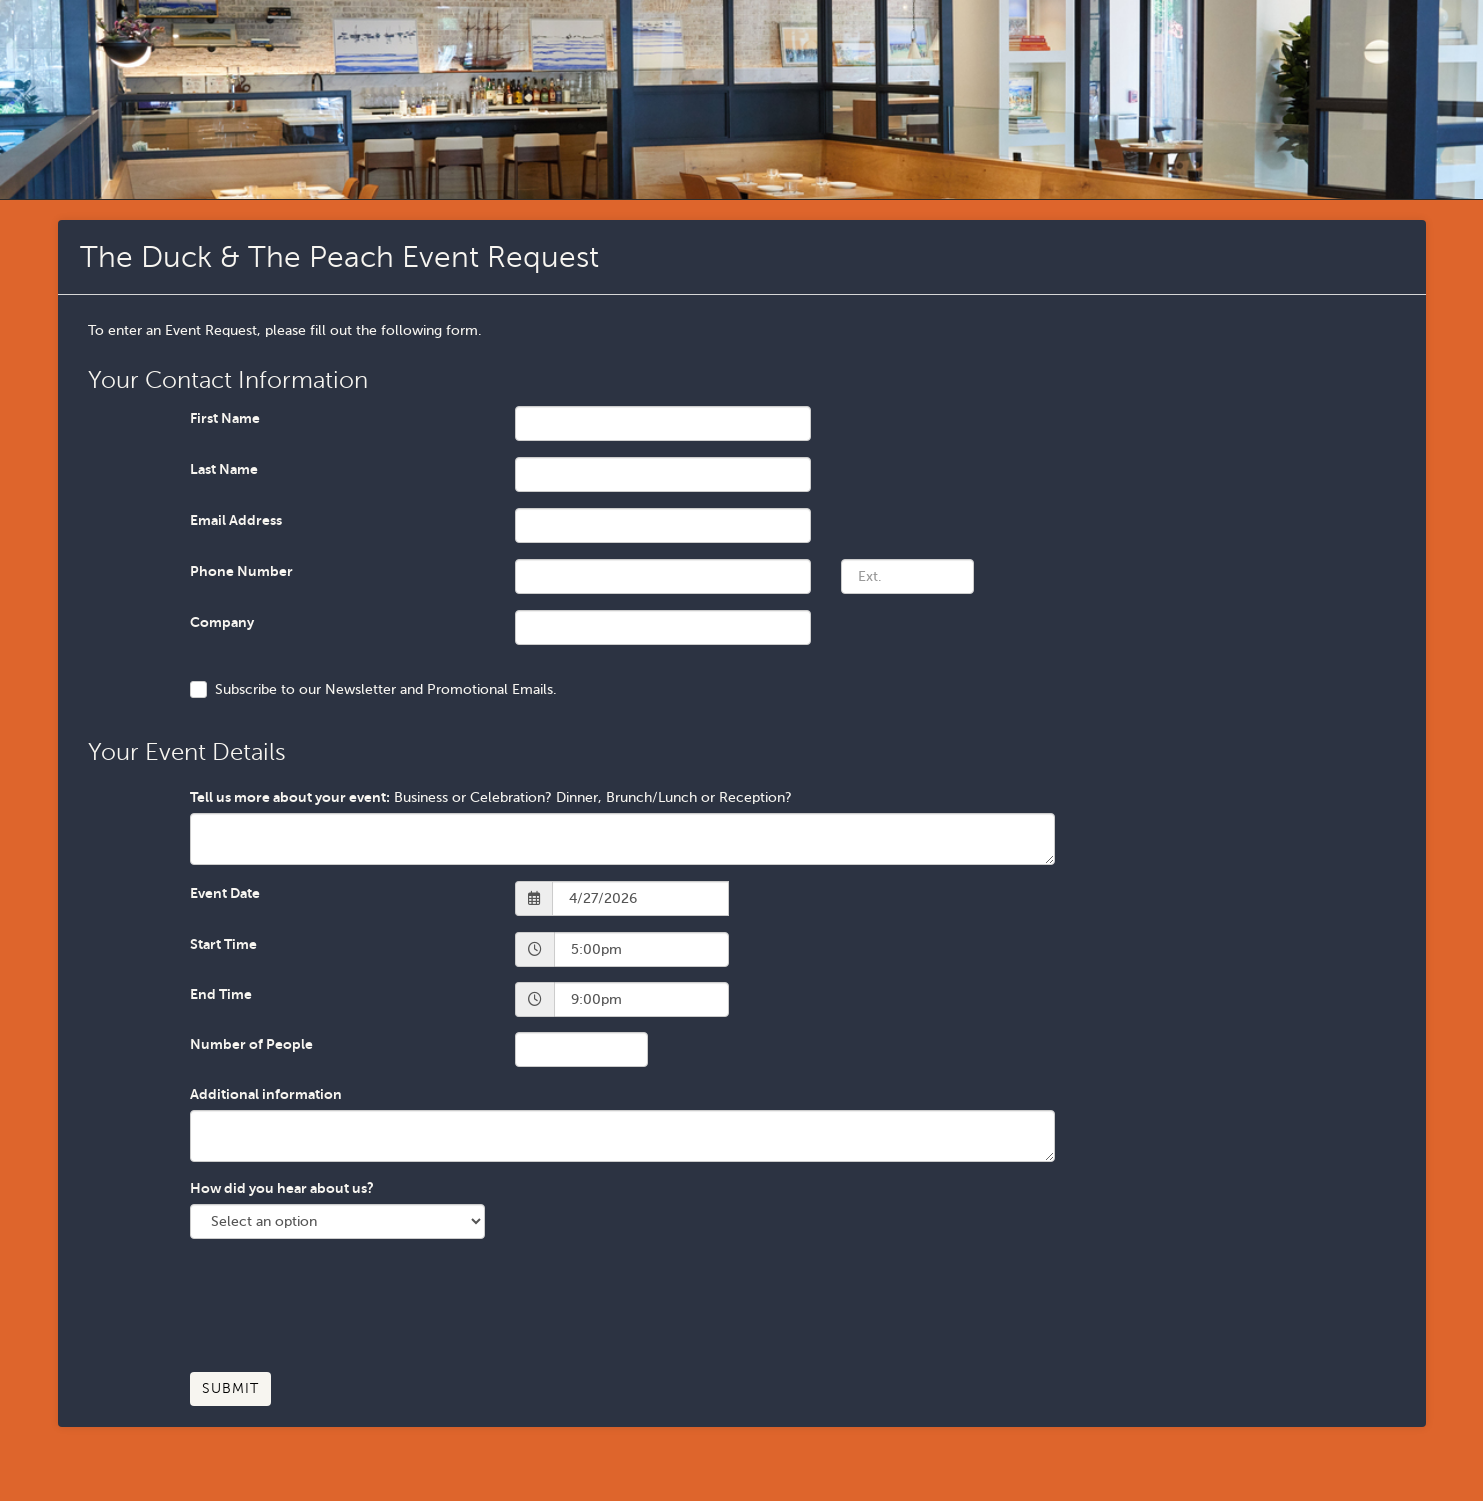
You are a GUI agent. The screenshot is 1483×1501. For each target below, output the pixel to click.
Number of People (251, 1044)
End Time (221, 994)
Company (222, 622)
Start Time (223, 944)
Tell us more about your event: (290, 797)
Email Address (236, 520)
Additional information (266, 1094)
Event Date (225, 893)
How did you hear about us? (282, 1188)
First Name (225, 418)
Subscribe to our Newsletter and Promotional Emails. (386, 689)
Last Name (224, 469)
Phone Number (241, 571)
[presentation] (342, 1313)
